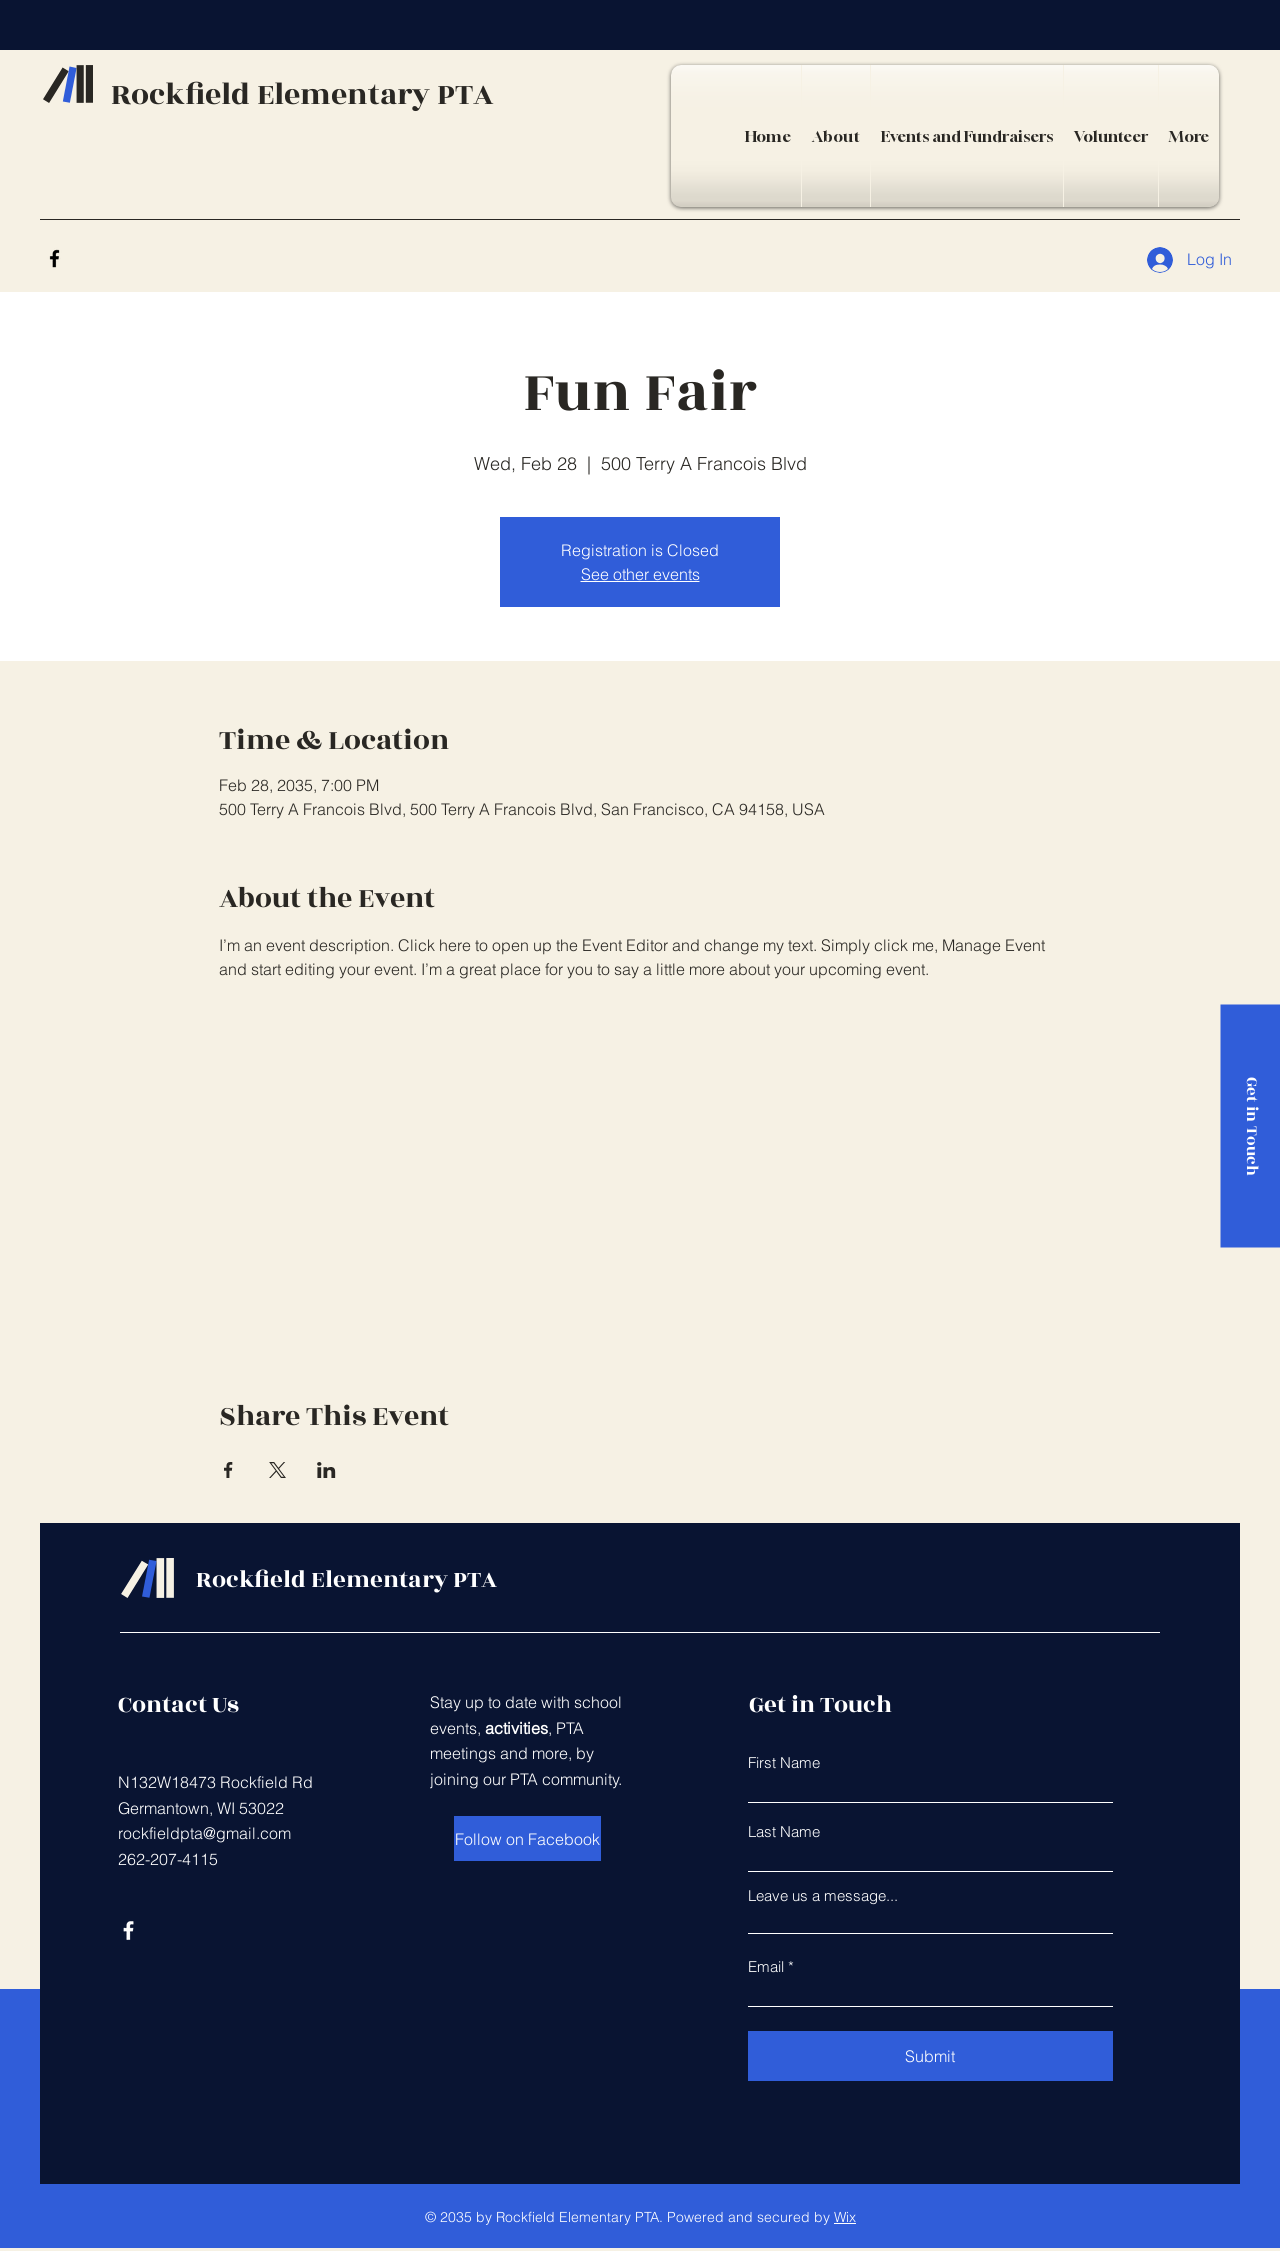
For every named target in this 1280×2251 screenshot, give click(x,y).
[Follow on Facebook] (527, 1838)
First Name (784, 1762)
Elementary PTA (375, 95)
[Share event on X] (277, 1470)
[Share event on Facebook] (228, 1470)
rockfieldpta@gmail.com (204, 1833)
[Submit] (930, 2056)
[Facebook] (54, 258)
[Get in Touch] (1250, 1125)
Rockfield (184, 95)
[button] (967, 136)
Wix (845, 2217)
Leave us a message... (823, 1895)
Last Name (784, 1831)
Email (766, 1966)
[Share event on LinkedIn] (326, 1470)
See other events (640, 574)
